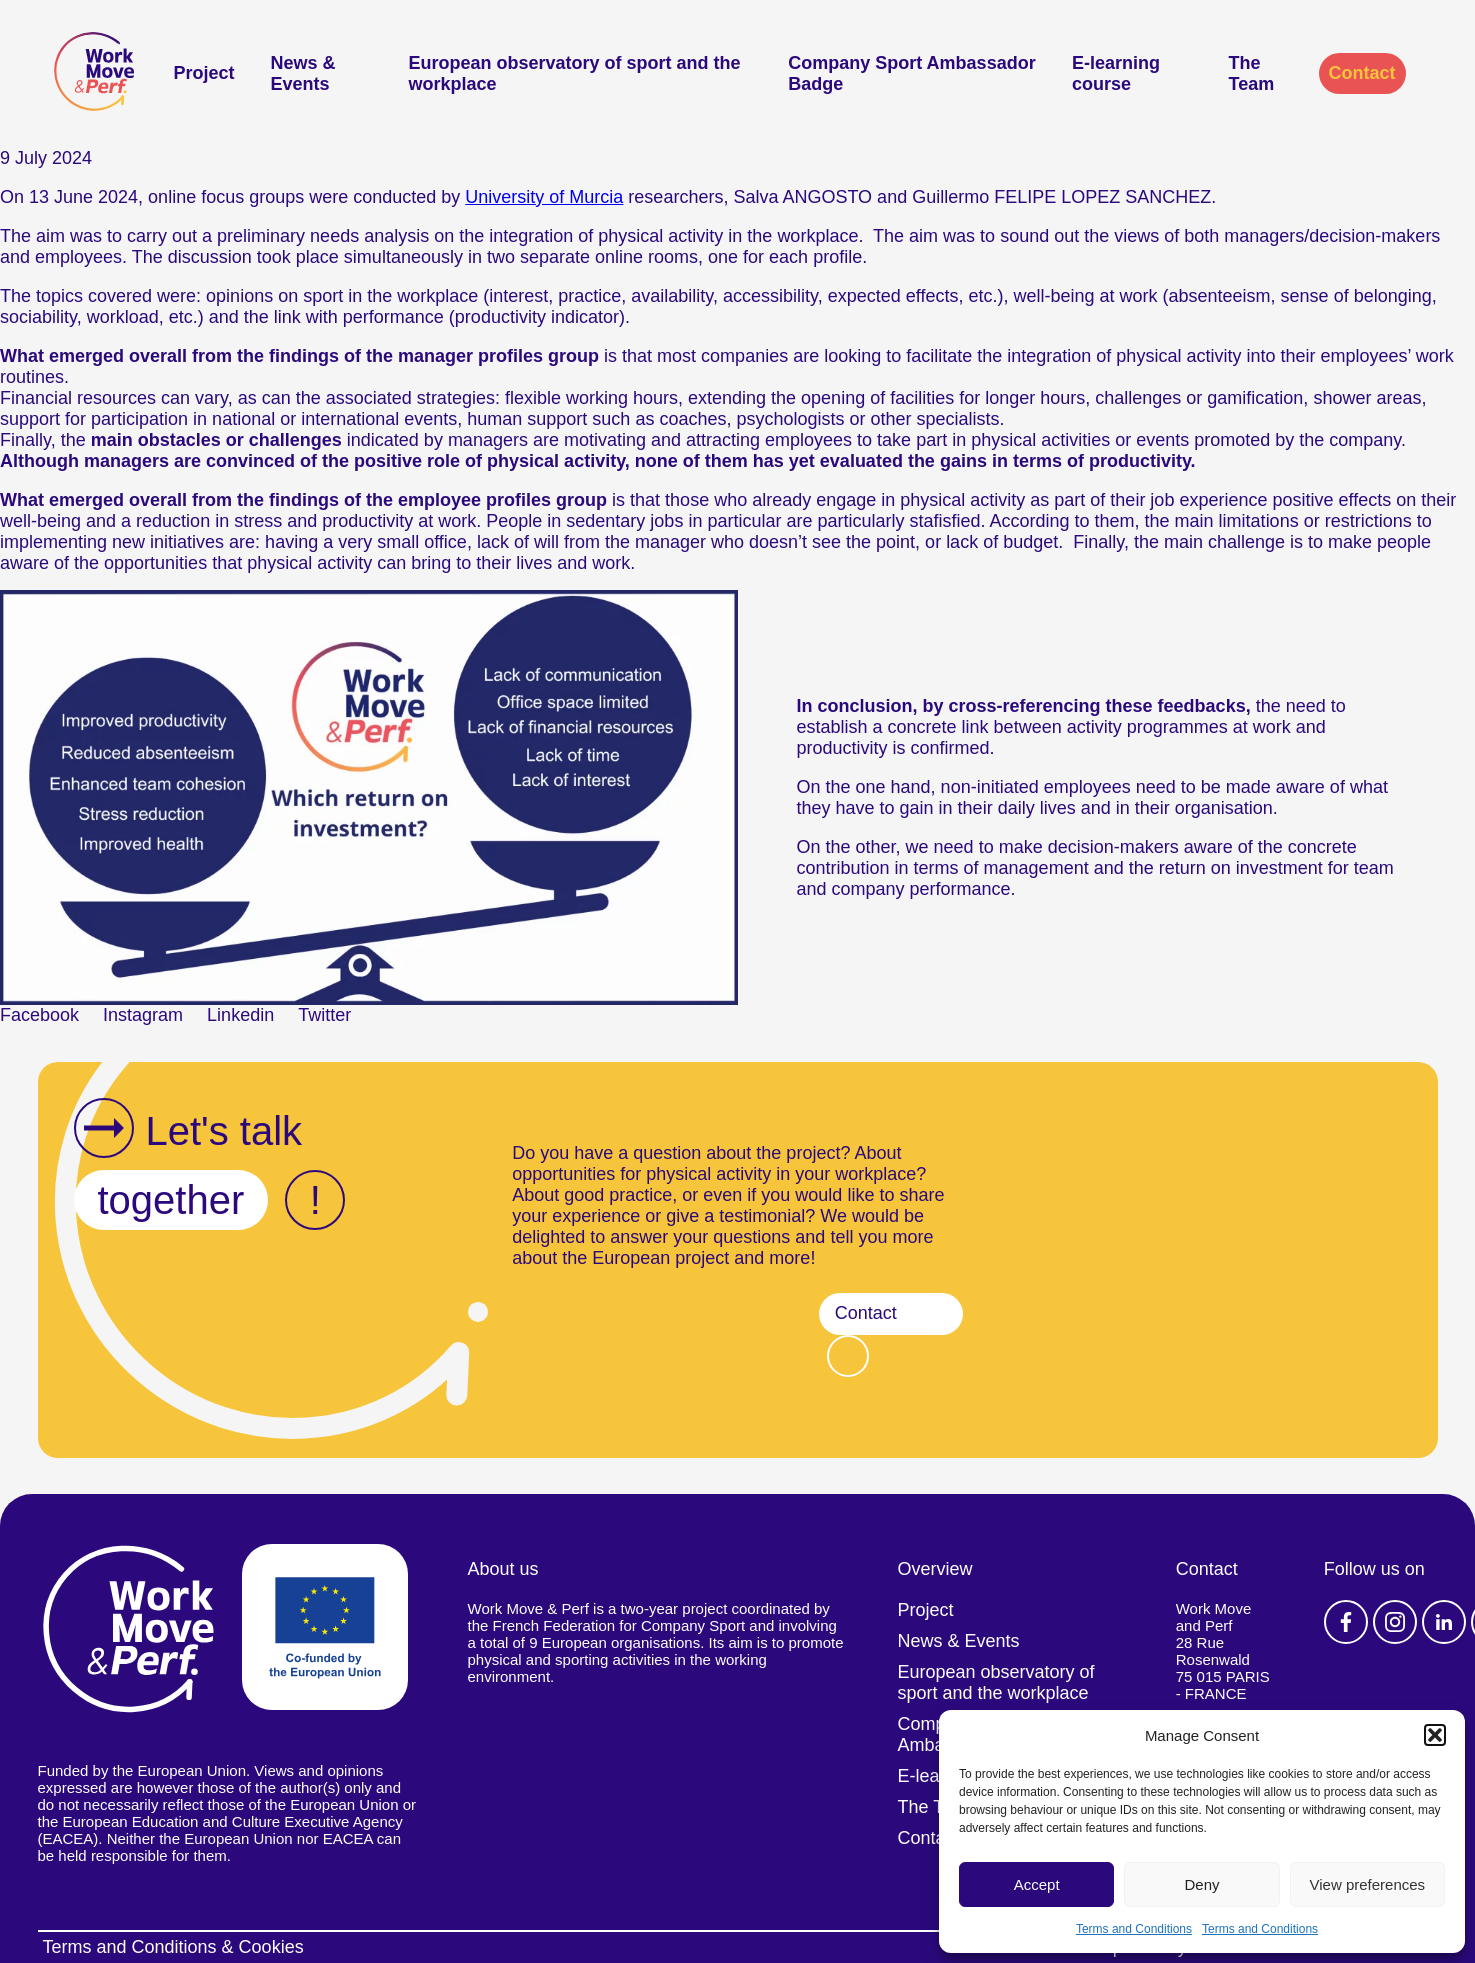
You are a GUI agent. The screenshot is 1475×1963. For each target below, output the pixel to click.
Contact (1362, 73)
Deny (1201, 1884)
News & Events (303, 73)
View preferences (1368, 1884)
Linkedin (1444, 1622)
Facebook (1346, 1622)
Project (204, 73)
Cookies (271, 1947)
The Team (1252, 73)
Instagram (1395, 1622)
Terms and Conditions (1134, 1929)
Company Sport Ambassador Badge (911, 73)
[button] (1435, 1735)
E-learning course (1116, 73)
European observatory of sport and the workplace (574, 73)
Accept (1037, 1884)
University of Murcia (544, 197)
